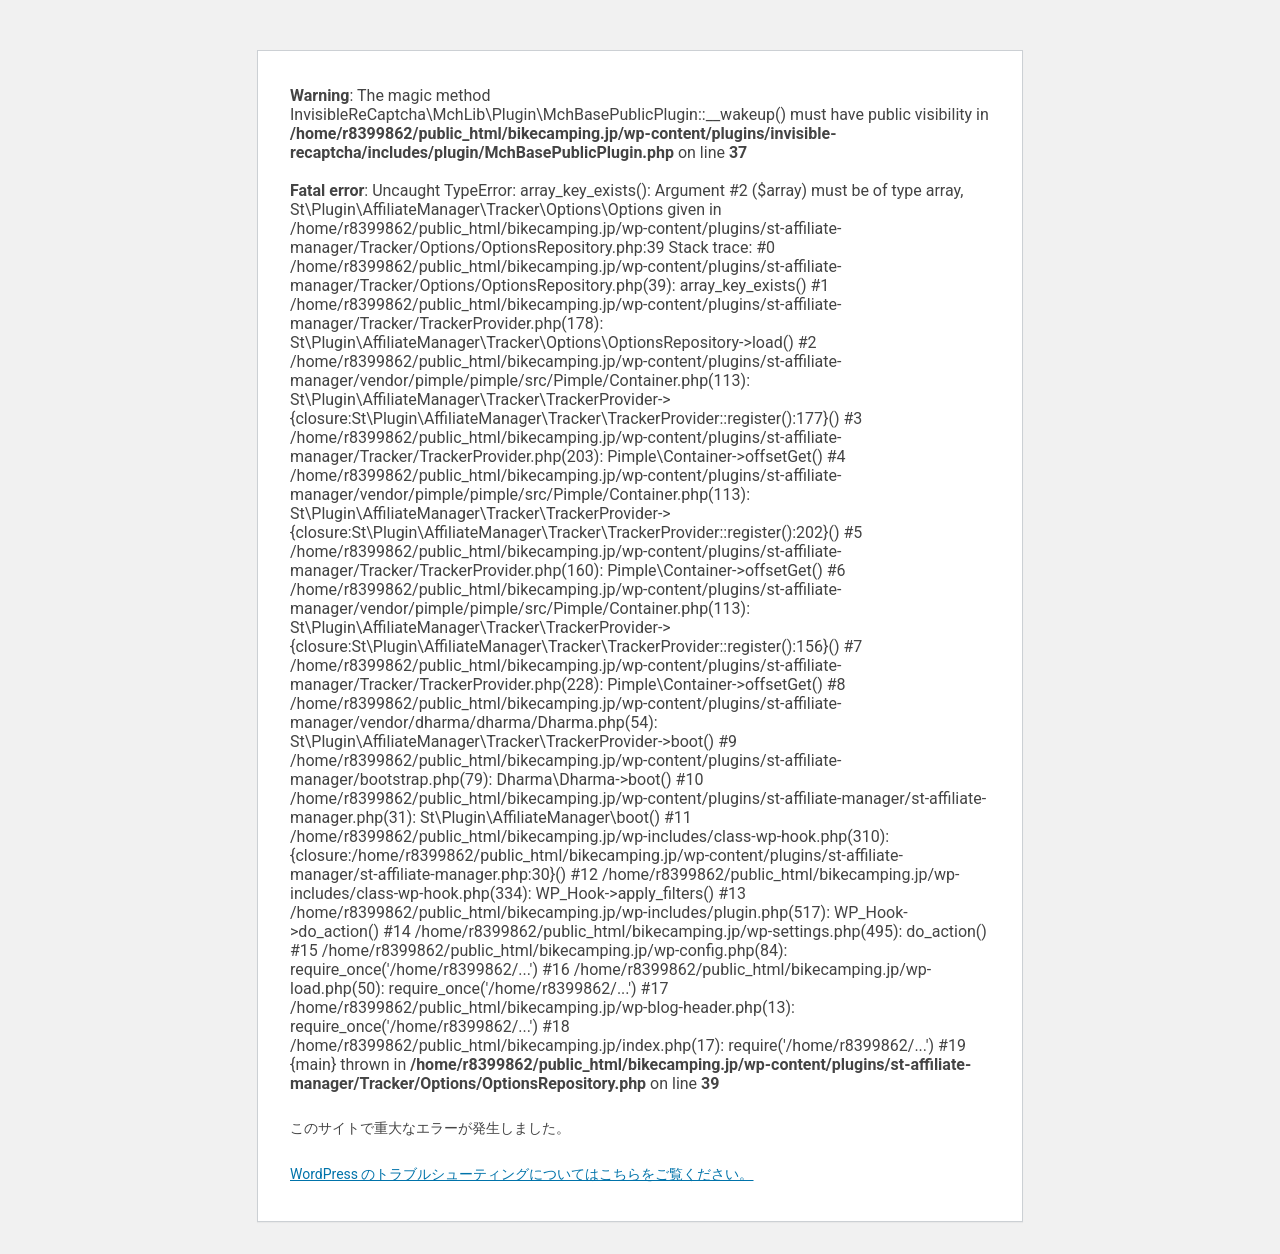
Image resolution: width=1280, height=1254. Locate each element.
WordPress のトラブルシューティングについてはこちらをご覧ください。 (522, 1174)
